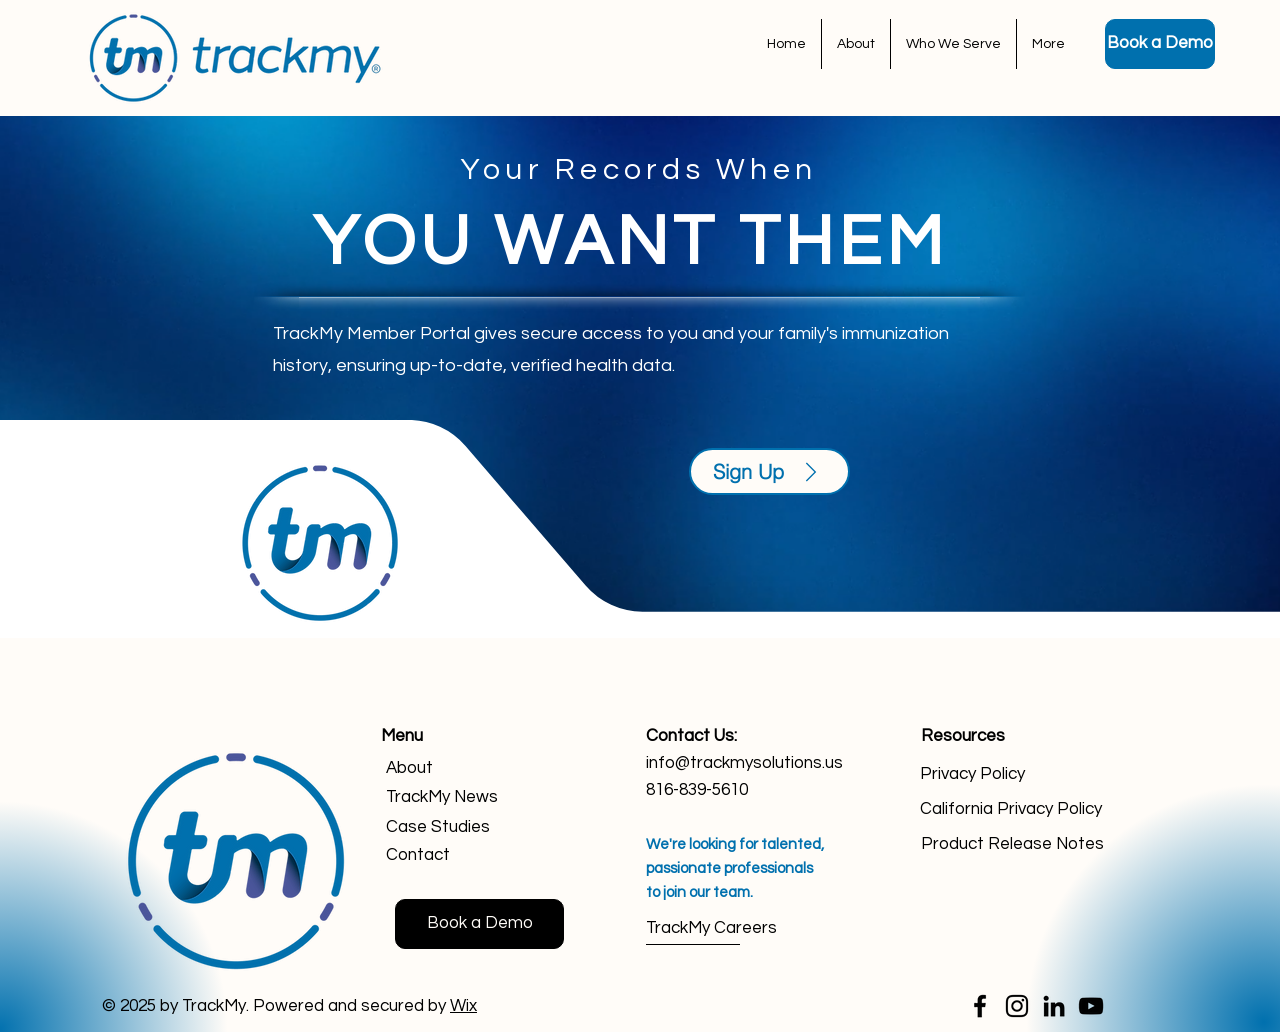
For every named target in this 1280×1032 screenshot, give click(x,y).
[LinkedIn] (1054, 1006)
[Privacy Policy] (1015, 774)
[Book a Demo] (1160, 44)
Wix (463, 1006)
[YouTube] (1091, 1006)
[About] (457, 768)
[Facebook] (980, 1006)
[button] (953, 44)
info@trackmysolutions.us (744, 763)
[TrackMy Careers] (717, 929)
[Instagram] (1017, 1006)
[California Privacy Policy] (1015, 809)
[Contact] (457, 855)
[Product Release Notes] (1016, 844)
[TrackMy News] (457, 797)
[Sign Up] (769, 471)
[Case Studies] (457, 827)
